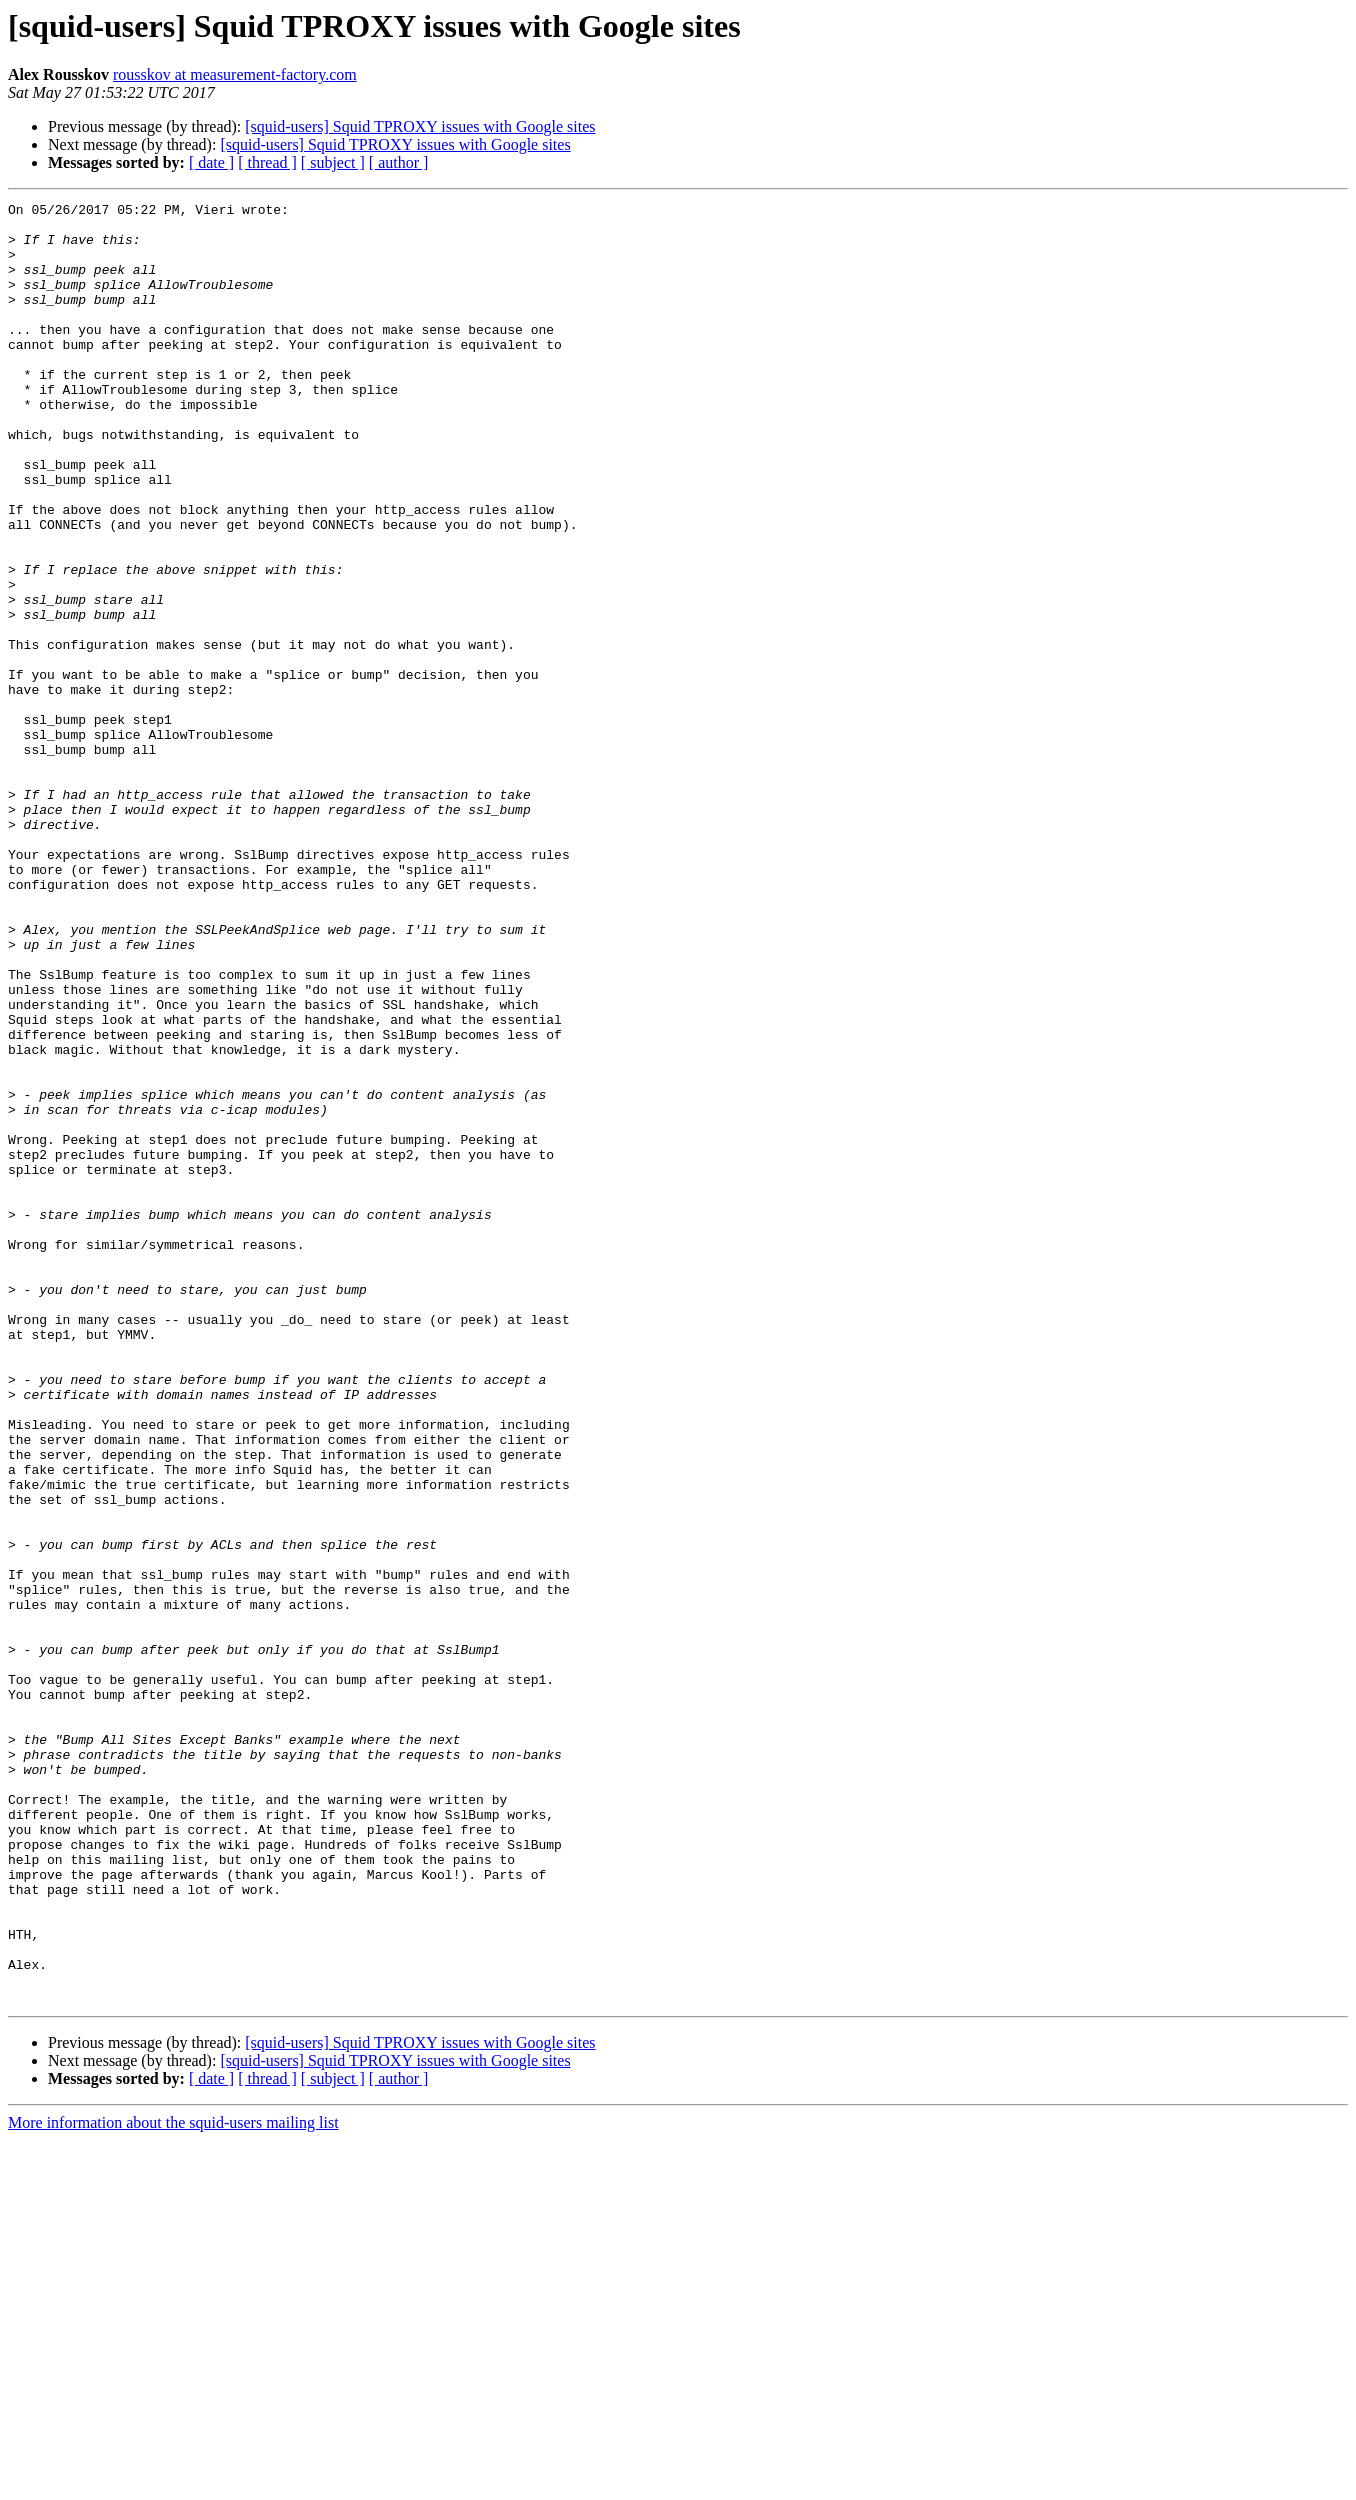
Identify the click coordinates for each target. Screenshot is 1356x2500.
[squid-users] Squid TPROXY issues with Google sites (420, 126)
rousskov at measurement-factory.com (235, 74)
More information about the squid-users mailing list (173, 2482)
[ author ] (399, 162)
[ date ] (211, 162)
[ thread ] (267, 162)
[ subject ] (333, 162)
